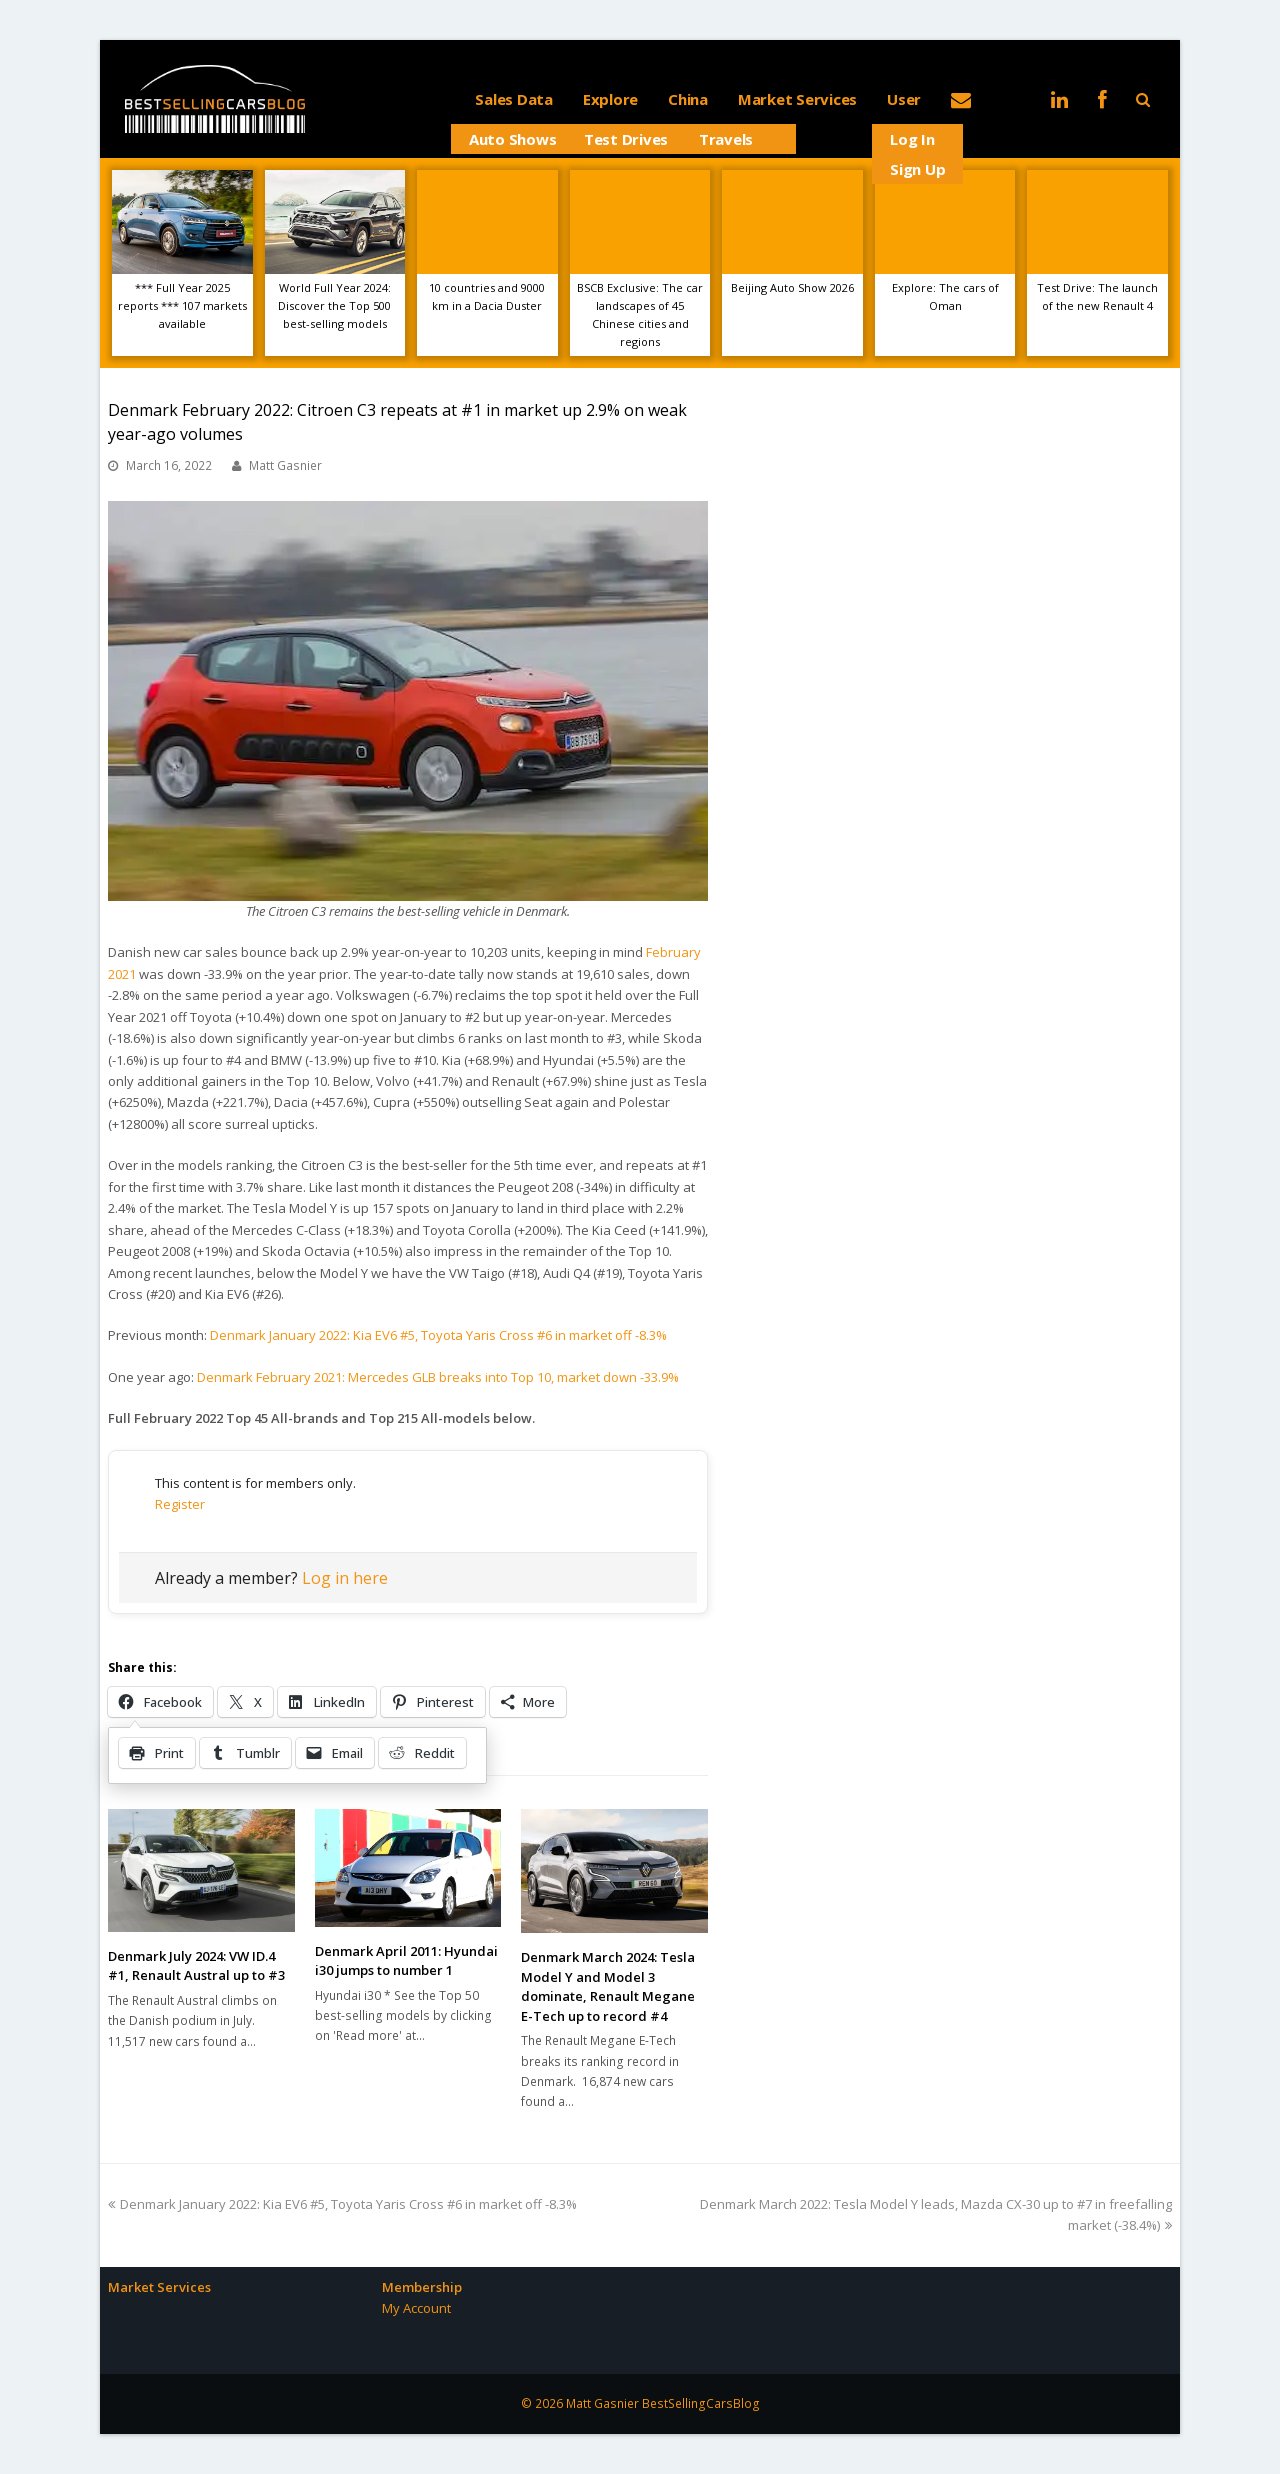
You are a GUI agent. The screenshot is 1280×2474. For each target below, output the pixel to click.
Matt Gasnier (285, 465)
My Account (416, 2308)
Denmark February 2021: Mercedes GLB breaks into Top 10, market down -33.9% (438, 1377)
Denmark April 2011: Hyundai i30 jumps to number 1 (406, 1961)
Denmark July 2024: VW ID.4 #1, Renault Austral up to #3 (196, 1966)
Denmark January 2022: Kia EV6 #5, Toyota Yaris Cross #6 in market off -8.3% (438, 1335)
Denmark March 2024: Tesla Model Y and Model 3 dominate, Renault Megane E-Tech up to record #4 (608, 1986)
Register (180, 1504)
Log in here (345, 1578)
